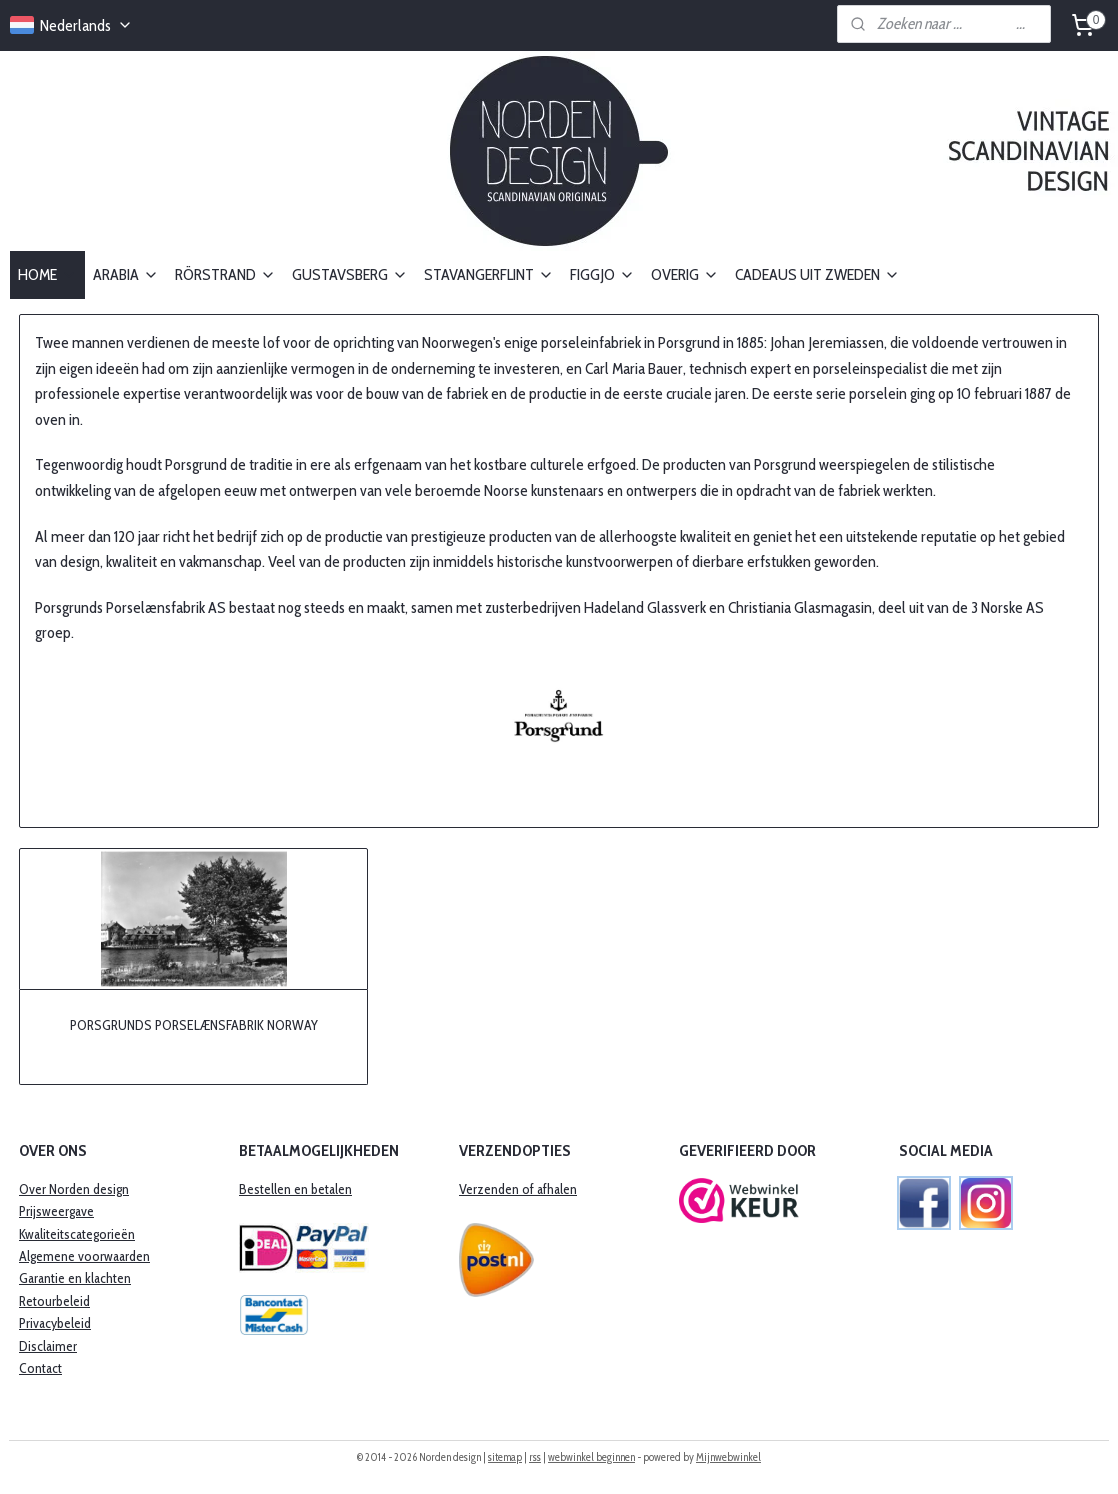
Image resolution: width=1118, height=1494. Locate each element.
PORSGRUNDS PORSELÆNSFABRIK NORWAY (194, 1024)
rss (535, 1457)
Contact (40, 1368)
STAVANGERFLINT (489, 274)
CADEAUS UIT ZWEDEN (817, 274)
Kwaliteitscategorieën (77, 1234)
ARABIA (126, 274)
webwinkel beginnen (591, 1457)
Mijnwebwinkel (728, 1457)
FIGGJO (602, 274)
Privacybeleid (55, 1323)
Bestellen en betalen (295, 1189)
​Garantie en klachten (75, 1278)
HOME (47, 274)
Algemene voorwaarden (84, 1256)
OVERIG (685, 274)
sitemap (505, 1457)
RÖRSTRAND (225, 274)
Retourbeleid (54, 1301)
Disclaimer (48, 1346)
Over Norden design (74, 1189)
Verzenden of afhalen (518, 1189)
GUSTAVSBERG (350, 274)
